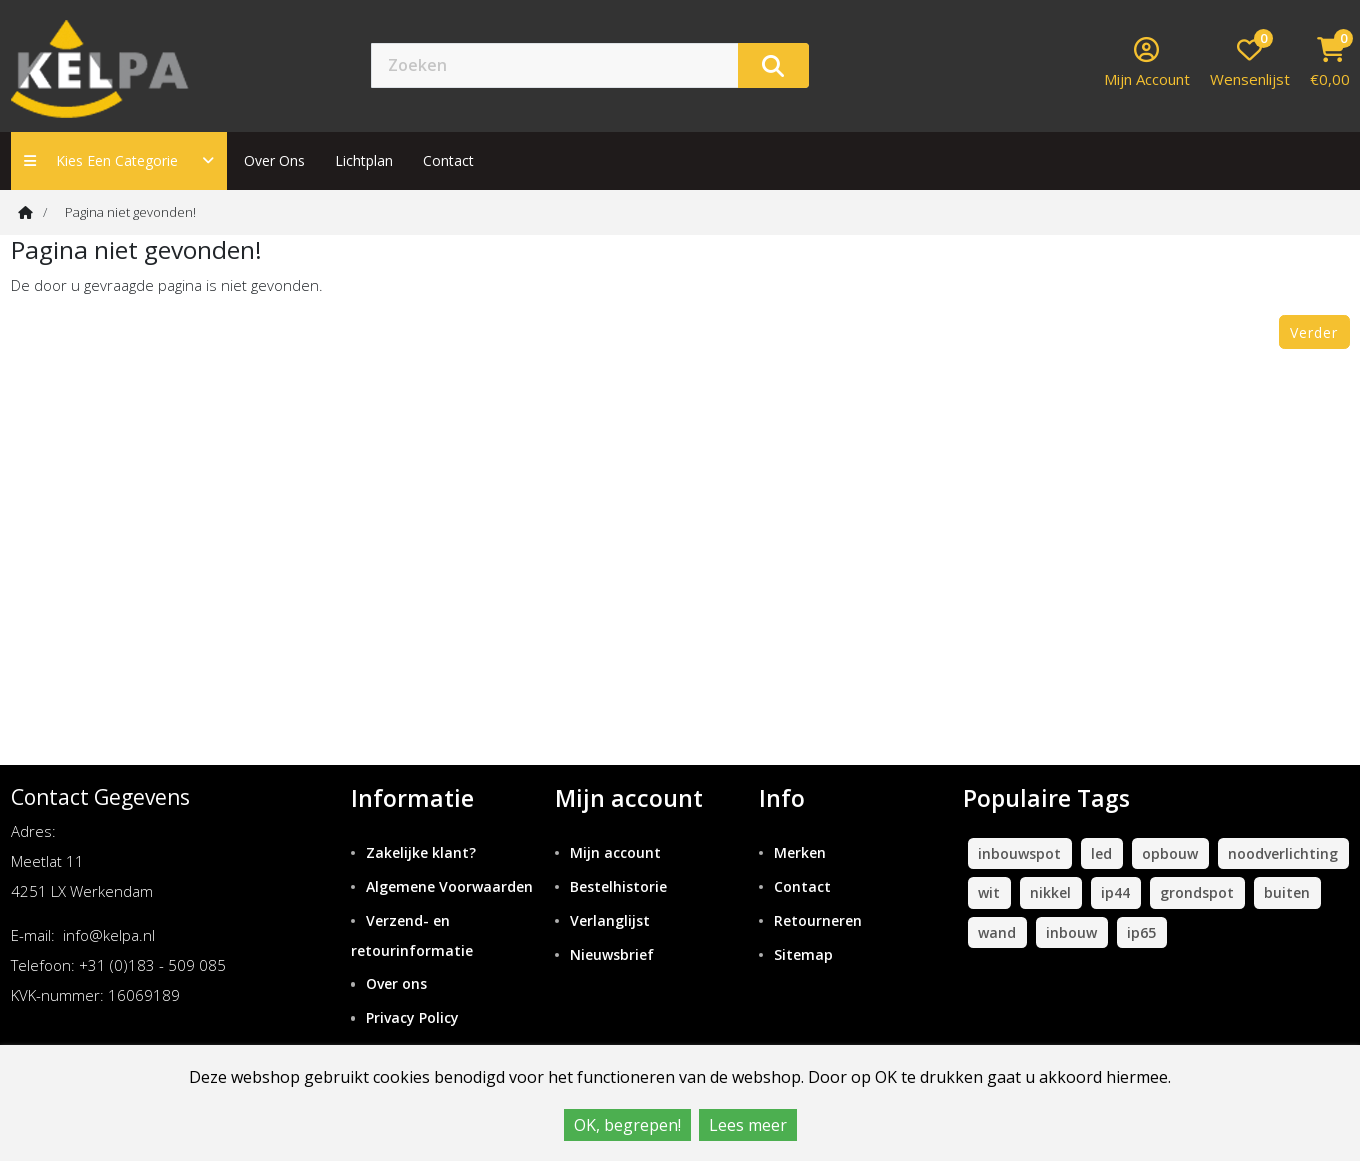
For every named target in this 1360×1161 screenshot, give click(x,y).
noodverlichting (1283, 853)
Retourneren (818, 920)
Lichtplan (364, 160)
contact (448, 160)
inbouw (1071, 932)
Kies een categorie (119, 160)
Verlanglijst (610, 920)
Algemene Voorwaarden (449, 886)
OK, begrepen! (627, 1125)
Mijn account (615, 852)
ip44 (1115, 892)
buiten (1287, 892)
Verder (1314, 332)
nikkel (1050, 892)
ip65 (1141, 932)
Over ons (274, 160)
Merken (800, 852)
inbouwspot (1019, 853)
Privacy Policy (412, 1017)
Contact (802, 886)
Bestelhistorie (618, 886)
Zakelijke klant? (421, 852)
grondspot (1197, 892)
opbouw (1170, 853)
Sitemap (803, 954)
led (1101, 853)
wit (989, 892)
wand (997, 932)
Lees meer (748, 1125)
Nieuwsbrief (612, 954)
